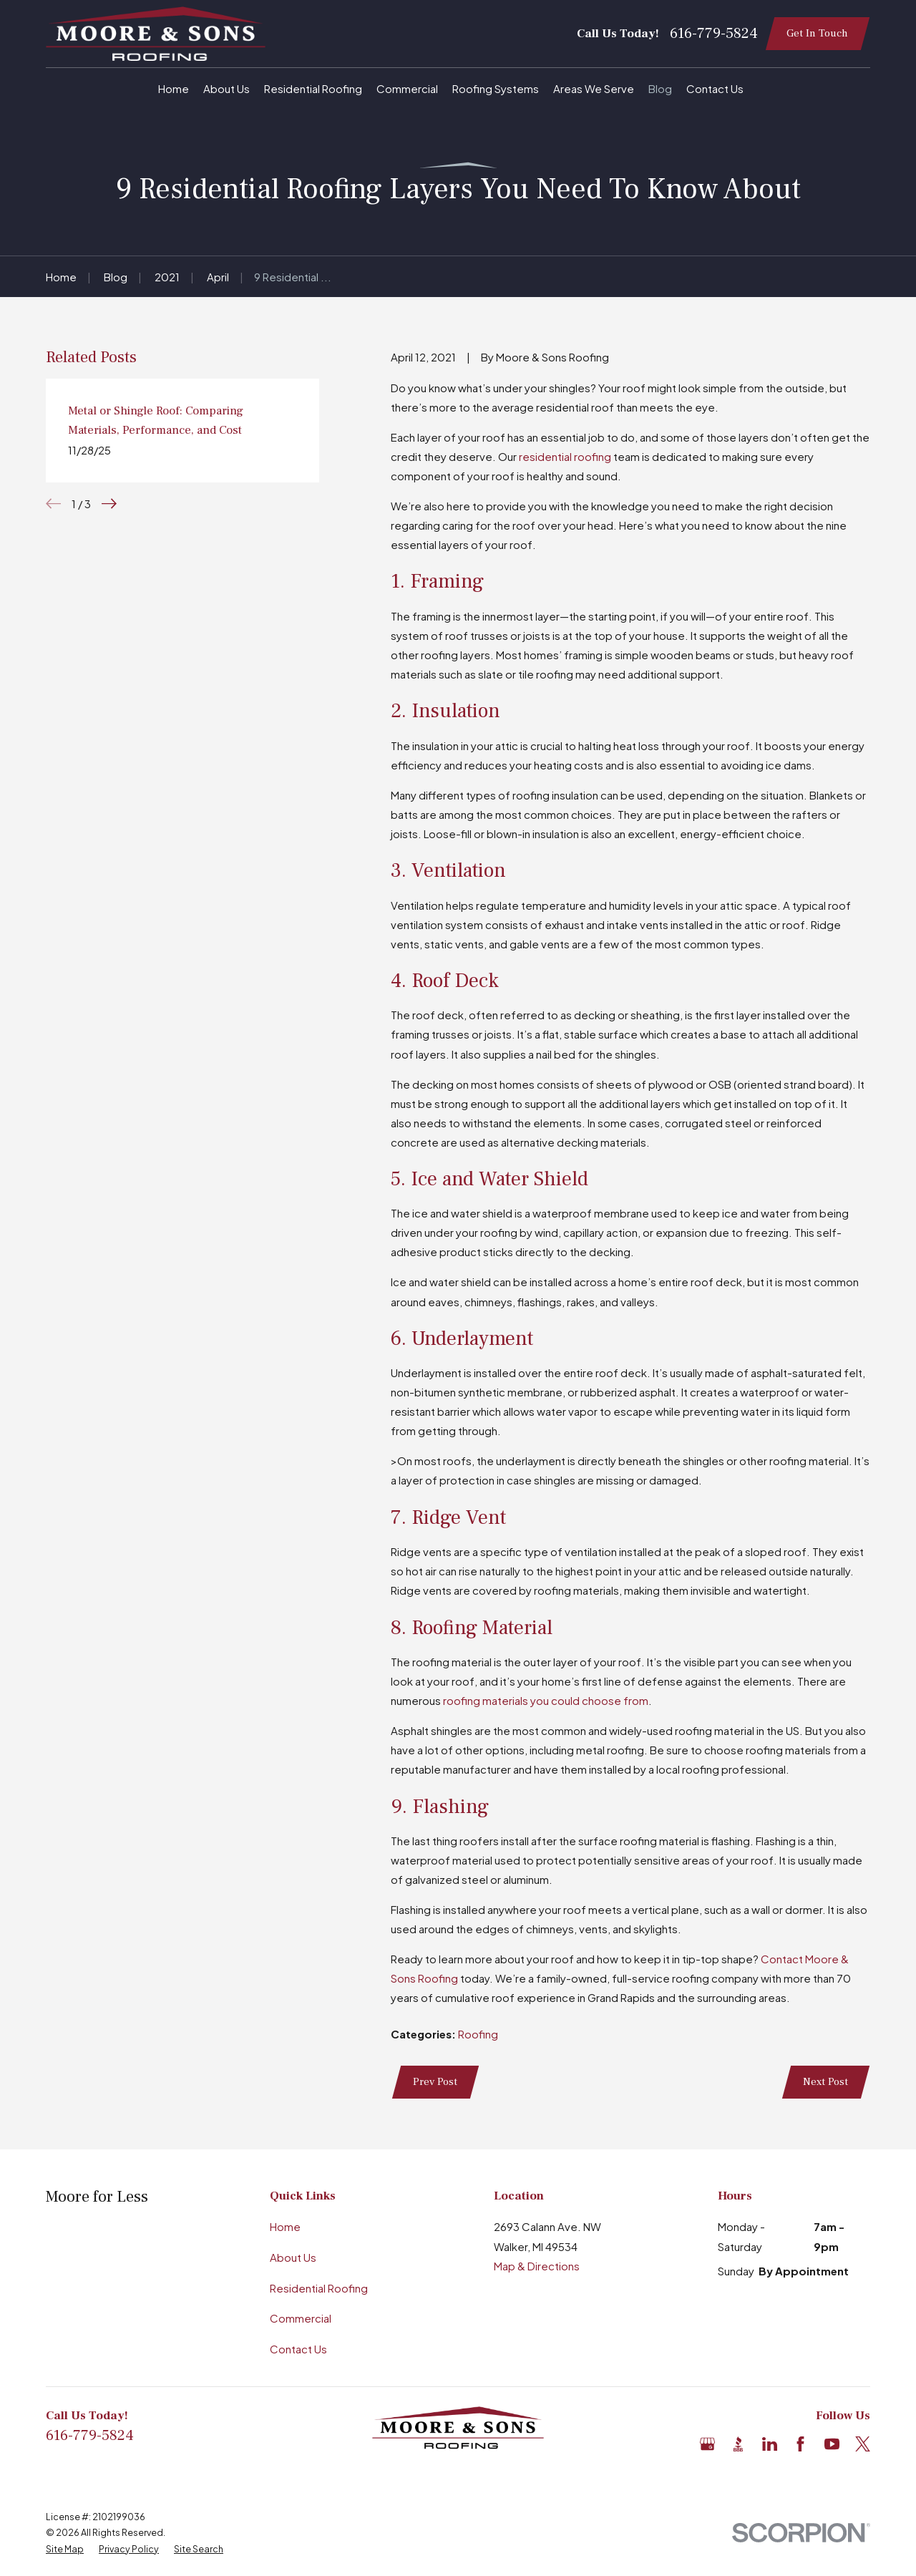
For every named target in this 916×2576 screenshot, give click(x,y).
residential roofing (565, 456)
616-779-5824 (714, 33)
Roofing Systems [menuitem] (495, 88)
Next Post (825, 2082)
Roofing (478, 2034)
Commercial (300, 2318)
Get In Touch (817, 33)
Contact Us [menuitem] (715, 88)
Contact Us (298, 2349)
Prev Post (435, 2082)
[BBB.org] (738, 2443)
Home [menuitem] (173, 88)
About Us (293, 2257)
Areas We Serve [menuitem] (593, 88)
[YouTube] (831, 2443)
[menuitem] (65, 2549)
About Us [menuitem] (226, 88)
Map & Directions (537, 2266)
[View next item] (109, 503)
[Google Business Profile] (707, 2443)
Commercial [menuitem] (407, 88)
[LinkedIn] (769, 2443)
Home (285, 2226)
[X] (862, 2443)
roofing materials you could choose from (545, 1700)
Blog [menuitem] (660, 88)
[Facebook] (800, 2443)
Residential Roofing (319, 2288)
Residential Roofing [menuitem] (313, 88)
